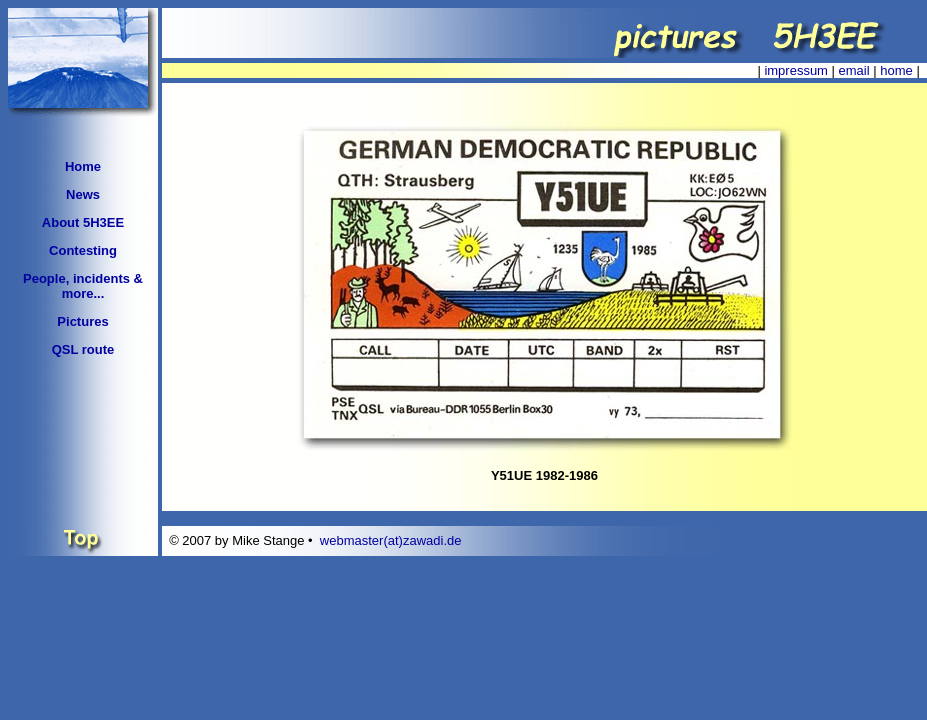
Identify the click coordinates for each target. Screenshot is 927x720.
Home (83, 166)
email (854, 70)
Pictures (82, 321)
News (83, 194)
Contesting (83, 250)
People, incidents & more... (83, 286)
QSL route (83, 349)
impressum (796, 70)
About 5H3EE (83, 222)
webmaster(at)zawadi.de (391, 540)
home (896, 70)
